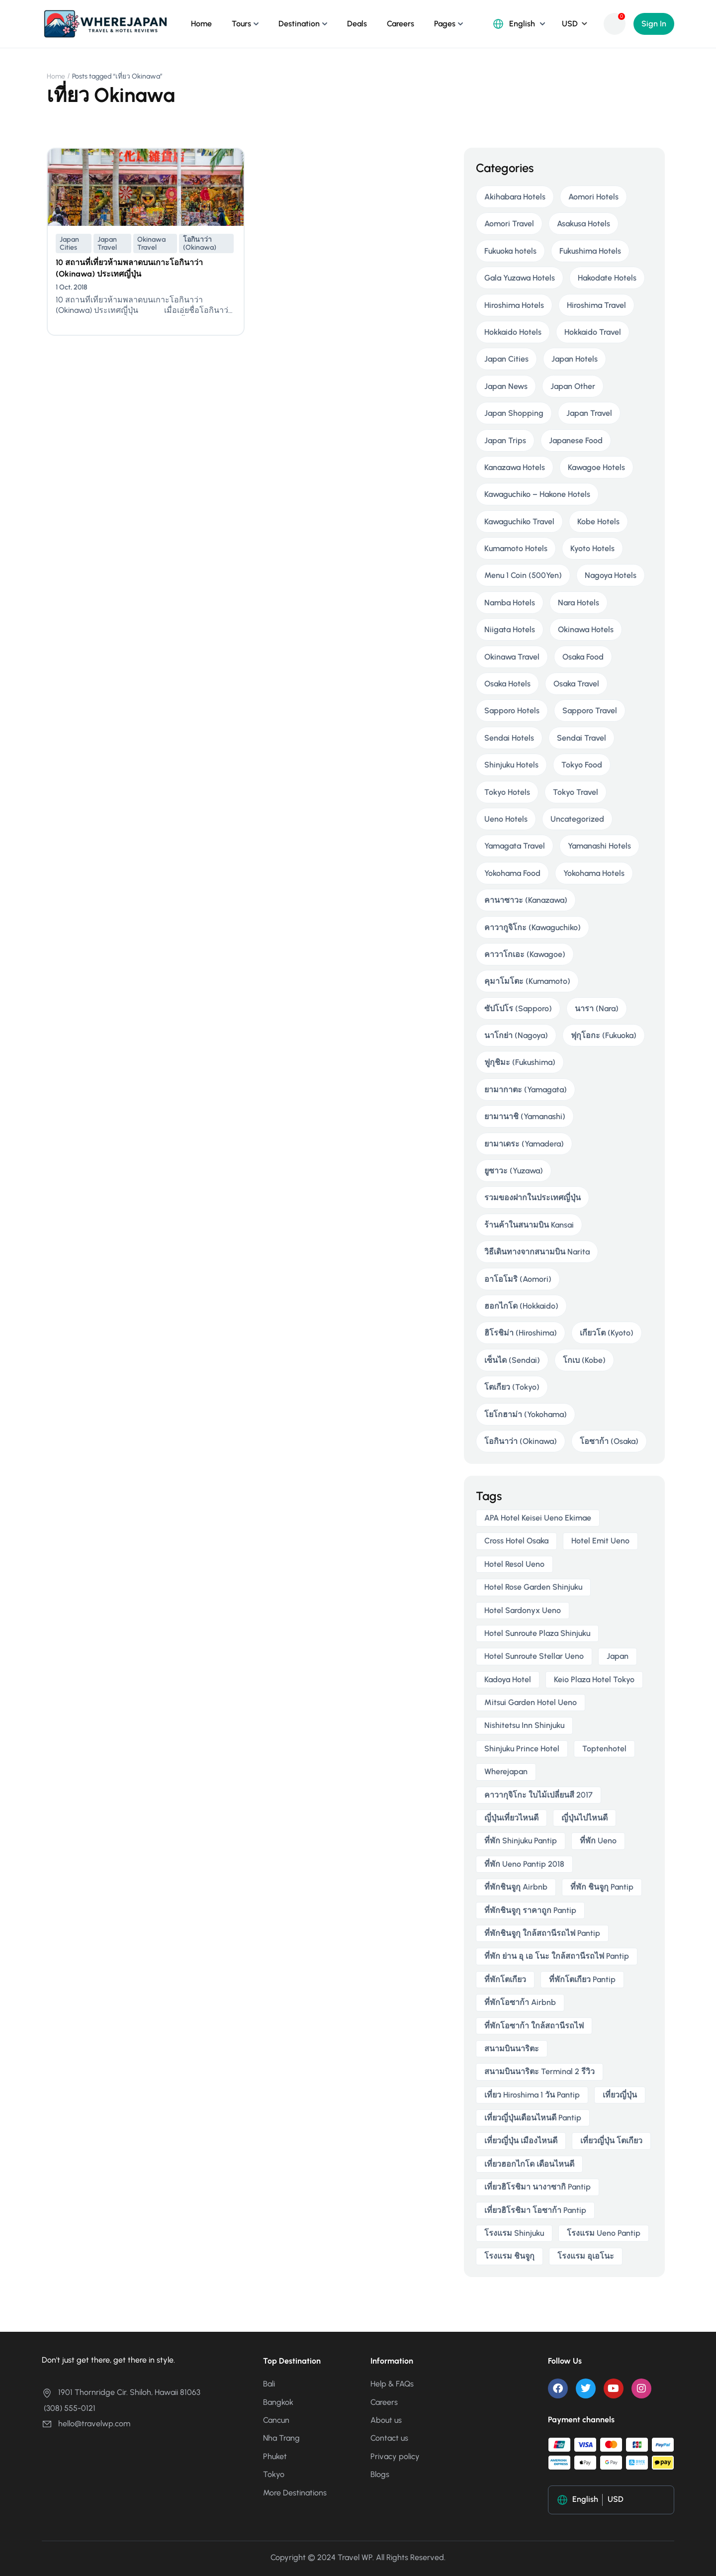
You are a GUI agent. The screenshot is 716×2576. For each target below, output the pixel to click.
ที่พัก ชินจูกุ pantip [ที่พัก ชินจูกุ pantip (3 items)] (601, 1887)
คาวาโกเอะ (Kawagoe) (524, 954)
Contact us (389, 2438)
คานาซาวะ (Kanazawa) (525, 900)
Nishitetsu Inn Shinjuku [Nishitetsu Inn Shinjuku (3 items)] (524, 1725)
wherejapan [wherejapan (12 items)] (506, 1771)
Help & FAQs (392, 2383)
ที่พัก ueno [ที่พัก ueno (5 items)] (598, 1840)
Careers (400, 23)
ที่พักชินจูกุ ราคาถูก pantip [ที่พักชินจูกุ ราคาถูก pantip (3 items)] (530, 1910)
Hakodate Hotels (607, 278)
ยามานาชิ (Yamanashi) (524, 1116)
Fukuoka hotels (510, 251)
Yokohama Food (512, 873)
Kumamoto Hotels (515, 548)
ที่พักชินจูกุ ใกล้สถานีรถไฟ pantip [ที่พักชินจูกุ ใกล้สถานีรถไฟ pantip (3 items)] (542, 1933)
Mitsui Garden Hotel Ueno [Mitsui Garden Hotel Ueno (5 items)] (530, 1702)
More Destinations (295, 2492)
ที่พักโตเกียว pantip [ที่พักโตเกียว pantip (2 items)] (582, 1979)
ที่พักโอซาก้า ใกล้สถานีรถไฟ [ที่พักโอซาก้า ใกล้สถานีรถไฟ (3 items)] (534, 2025)
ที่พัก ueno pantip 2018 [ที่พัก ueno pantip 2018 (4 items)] (524, 1864)
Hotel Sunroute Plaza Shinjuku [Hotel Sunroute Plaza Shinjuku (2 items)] (537, 1633)
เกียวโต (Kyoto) (606, 1332)
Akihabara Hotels (514, 196)
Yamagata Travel (514, 846)
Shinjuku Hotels (511, 764)
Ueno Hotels (506, 819)
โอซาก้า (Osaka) (609, 1441)
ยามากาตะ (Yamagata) (525, 1089)
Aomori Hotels (593, 196)
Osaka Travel (576, 683)
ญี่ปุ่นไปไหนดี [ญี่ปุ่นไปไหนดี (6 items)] (584, 1817)
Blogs (379, 2474)
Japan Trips (505, 440)
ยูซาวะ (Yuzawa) (513, 1170)
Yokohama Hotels (594, 873)
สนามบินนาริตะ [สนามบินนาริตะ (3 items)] (511, 2048)
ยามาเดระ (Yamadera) (524, 1143)
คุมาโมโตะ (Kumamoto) (527, 981)
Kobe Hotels (598, 521)
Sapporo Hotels (511, 710)
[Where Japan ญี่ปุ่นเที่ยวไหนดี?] (105, 23)
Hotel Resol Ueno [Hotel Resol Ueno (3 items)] (514, 1564)
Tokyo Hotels (507, 792)
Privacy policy (395, 2456)
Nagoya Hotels (610, 575)
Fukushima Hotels (590, 251)
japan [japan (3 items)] (617, 1656)
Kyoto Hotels (592, 548)
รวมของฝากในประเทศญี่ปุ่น (532, 1197)
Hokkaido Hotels (512, 332)
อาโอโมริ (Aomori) (517, 1279)
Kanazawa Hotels (514, 467)
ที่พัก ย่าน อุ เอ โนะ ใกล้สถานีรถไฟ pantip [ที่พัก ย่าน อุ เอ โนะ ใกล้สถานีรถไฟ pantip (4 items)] (556, 1956)
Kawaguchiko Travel (519, 521)
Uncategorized (577, 819)
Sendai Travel (581, 738)
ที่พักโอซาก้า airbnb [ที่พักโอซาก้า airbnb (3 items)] (520, 2002)
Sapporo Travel (589, 710)
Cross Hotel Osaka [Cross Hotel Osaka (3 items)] (516, 1540)
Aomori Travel (509, 223)
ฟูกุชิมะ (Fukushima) (519, 1062)
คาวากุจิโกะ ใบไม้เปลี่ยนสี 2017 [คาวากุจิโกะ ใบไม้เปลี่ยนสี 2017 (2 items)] (538, 1795)
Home (201, 23)
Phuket (275, 2456)
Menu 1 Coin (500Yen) (523, 575)
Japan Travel (107, 243)
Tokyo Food (581, 764)
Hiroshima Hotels (514, 305)
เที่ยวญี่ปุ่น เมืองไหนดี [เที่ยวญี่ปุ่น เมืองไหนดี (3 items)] (520, 2140)
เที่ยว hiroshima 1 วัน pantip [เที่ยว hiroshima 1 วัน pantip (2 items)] (532, 2094)
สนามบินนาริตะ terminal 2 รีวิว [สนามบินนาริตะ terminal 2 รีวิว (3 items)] (539, 2071)
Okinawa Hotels (586, 629)
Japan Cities (69, 243)
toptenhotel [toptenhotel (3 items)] (604, 1748)
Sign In (653, 23)
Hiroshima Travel (596, 305)
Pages (444, 23)
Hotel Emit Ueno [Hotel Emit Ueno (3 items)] (600, 1540)
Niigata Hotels (509, 629)
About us (386, 2420)
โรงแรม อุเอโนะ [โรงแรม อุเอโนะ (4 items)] (585, 2256)
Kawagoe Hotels (596, 467)
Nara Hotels (578, 602)
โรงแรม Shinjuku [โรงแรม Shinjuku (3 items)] (514, 2233)
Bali (269, 2383)
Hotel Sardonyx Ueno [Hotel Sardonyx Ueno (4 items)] (522, 1610)
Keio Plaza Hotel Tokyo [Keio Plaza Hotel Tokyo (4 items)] (594, 1679)
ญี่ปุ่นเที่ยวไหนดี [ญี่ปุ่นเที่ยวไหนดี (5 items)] (511, 1817)
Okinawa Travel (151, 243)
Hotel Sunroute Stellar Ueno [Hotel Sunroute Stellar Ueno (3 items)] (534, 1656)
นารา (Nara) (597, 1008)
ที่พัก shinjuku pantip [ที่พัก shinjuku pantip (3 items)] (520, 1840)
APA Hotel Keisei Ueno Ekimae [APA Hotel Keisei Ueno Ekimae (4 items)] (537, 1518)
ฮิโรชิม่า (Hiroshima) (520, 1332)
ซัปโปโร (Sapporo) (518, 1008)
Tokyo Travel (575, 792)
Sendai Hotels (509, 738)
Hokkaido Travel (592, 332)
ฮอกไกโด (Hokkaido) (521, 1306)
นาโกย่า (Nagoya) (516, 1035)
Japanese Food (576, 440)
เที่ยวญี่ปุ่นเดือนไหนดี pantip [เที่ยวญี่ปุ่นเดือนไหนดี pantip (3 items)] (532, 2117)
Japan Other (572, 386)
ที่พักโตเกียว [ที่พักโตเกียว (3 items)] (505, 1979)
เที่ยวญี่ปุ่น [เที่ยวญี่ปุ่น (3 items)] (620, 2094)
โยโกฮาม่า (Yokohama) (525, 1414)
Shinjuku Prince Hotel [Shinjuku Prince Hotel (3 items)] (521, 1748)
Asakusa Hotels (583, 223)
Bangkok (278, 2402)
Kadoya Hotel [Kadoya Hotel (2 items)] (507, 1679)
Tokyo (273, 2474)
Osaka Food (583, 657)
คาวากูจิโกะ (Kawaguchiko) (532, 927)
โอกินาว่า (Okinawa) (199, 243)
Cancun (276, 2420)
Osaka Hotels (507, 683)
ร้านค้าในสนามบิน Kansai (529, 1225)
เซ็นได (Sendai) (512, 1360)
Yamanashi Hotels (599, 846)
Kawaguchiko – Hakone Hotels (537, 494)
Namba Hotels (509, 602)
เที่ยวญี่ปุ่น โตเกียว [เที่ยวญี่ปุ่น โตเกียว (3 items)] (611, 2140)
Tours (241, 23)
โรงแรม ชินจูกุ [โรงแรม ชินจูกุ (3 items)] (509, 2256)
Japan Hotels (574, 359)
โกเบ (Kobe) (584, 1360)
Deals (357, 23)
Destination (299, 23)
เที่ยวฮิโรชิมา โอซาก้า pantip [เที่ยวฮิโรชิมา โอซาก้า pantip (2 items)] (535, 2210)
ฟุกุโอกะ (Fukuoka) (603, 1035)
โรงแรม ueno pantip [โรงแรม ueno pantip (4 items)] (603, 2233)
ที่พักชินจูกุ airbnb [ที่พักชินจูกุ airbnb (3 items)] (515, 1887)
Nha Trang (281, 2438)
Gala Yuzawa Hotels (519, 278)
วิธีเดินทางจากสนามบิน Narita (537, 1251)
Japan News (506, 386)
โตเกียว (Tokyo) (511, 1387)
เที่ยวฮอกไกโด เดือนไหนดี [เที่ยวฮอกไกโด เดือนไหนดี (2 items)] (529, 2164)
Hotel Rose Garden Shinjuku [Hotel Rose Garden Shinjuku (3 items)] (533, 1587)
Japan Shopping (513, 413)
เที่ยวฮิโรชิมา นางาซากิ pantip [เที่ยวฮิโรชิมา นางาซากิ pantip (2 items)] (537, 2187)
